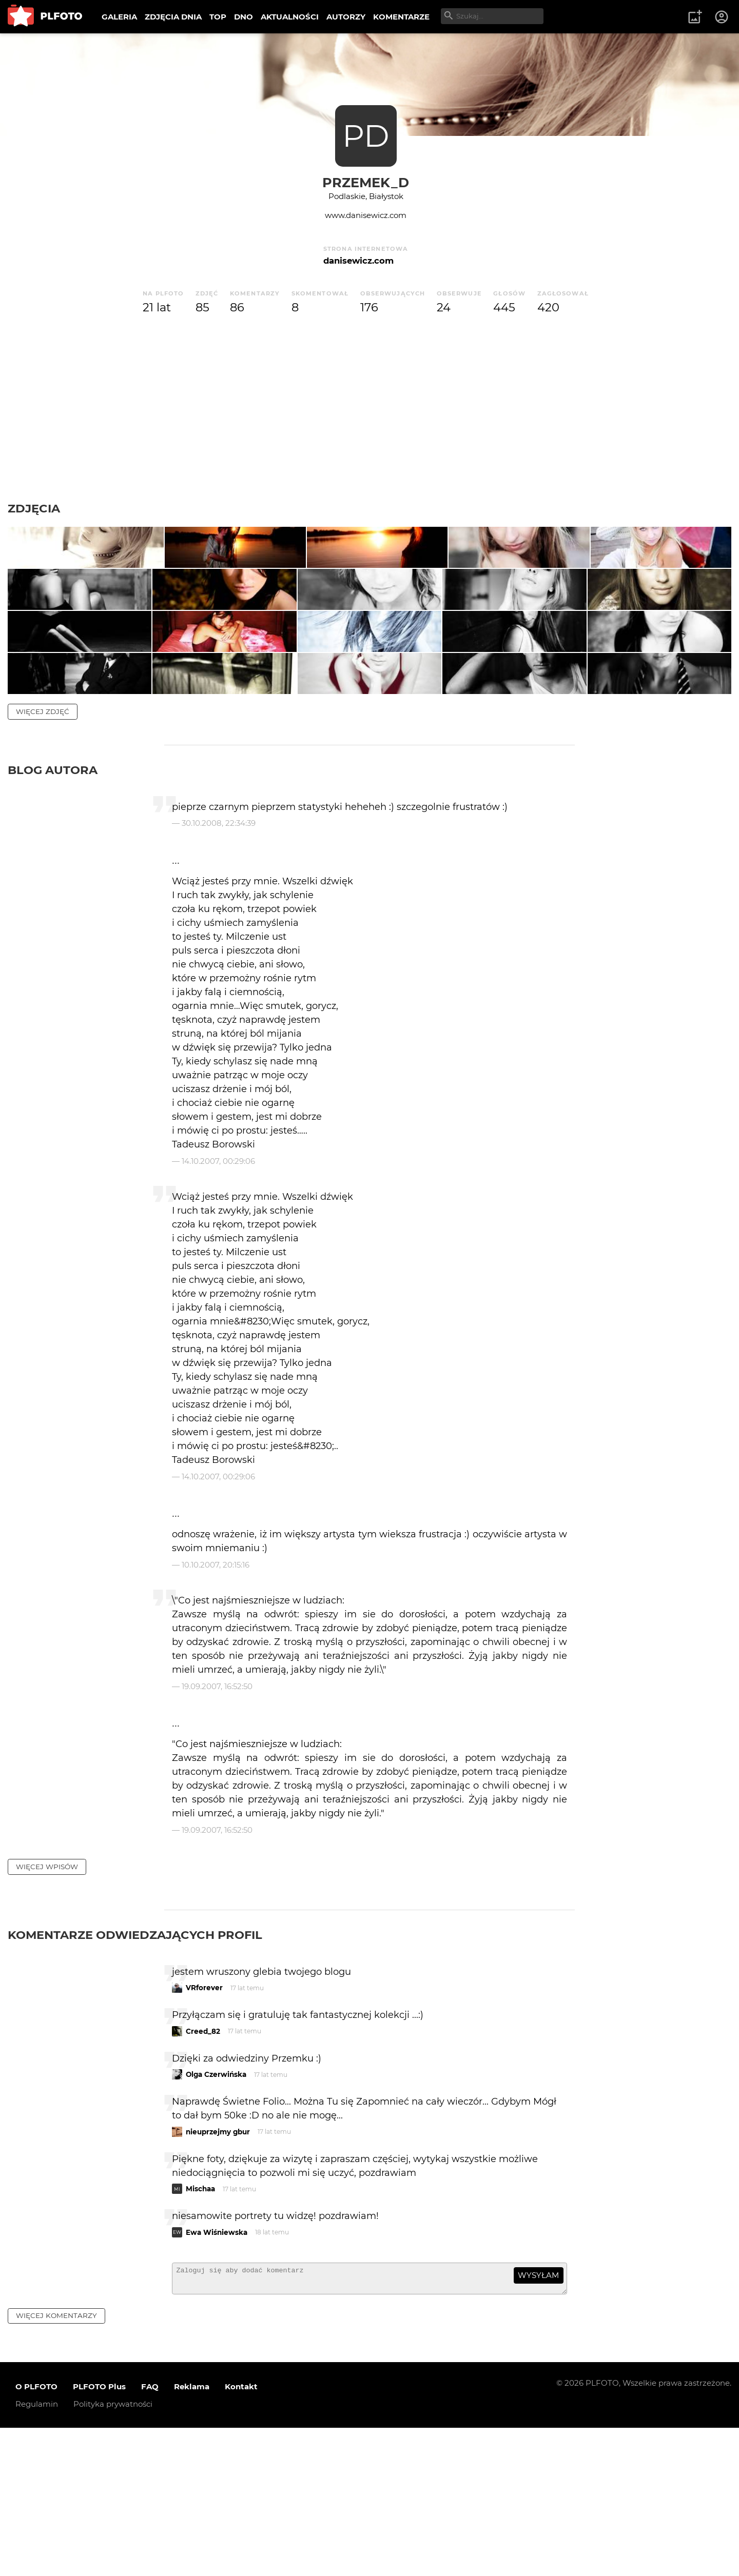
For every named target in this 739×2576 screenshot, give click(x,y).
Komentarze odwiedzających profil (135, 2078)
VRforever (204, 2131)
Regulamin (36, 2552)
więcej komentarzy (56, 2464)
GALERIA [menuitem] (119, 17)
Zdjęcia (34, 508)
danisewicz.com (358, 260)
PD (366, 135)
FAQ (150, 2535)
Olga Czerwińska (216, 2218)
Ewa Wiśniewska (216, 2376)
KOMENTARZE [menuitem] (401, 17)
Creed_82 (203, 2175)
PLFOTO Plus (99, 2535)
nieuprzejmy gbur (218, 2275)
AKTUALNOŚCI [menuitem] (290, 17)
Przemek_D (365, 182)
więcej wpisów (47, 2010)
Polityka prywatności (112, 2552)
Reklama (191, 2535)
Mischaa (200, 2332)
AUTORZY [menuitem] (345, 17)
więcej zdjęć (42, 855)
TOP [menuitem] (217, 17)
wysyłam (538, 2419)
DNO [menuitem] (243, 17)
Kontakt (241, 2535)
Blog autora (53, 913)
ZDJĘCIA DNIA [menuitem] (173, 17)
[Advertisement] (369, 409)
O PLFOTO (36, 2535)
